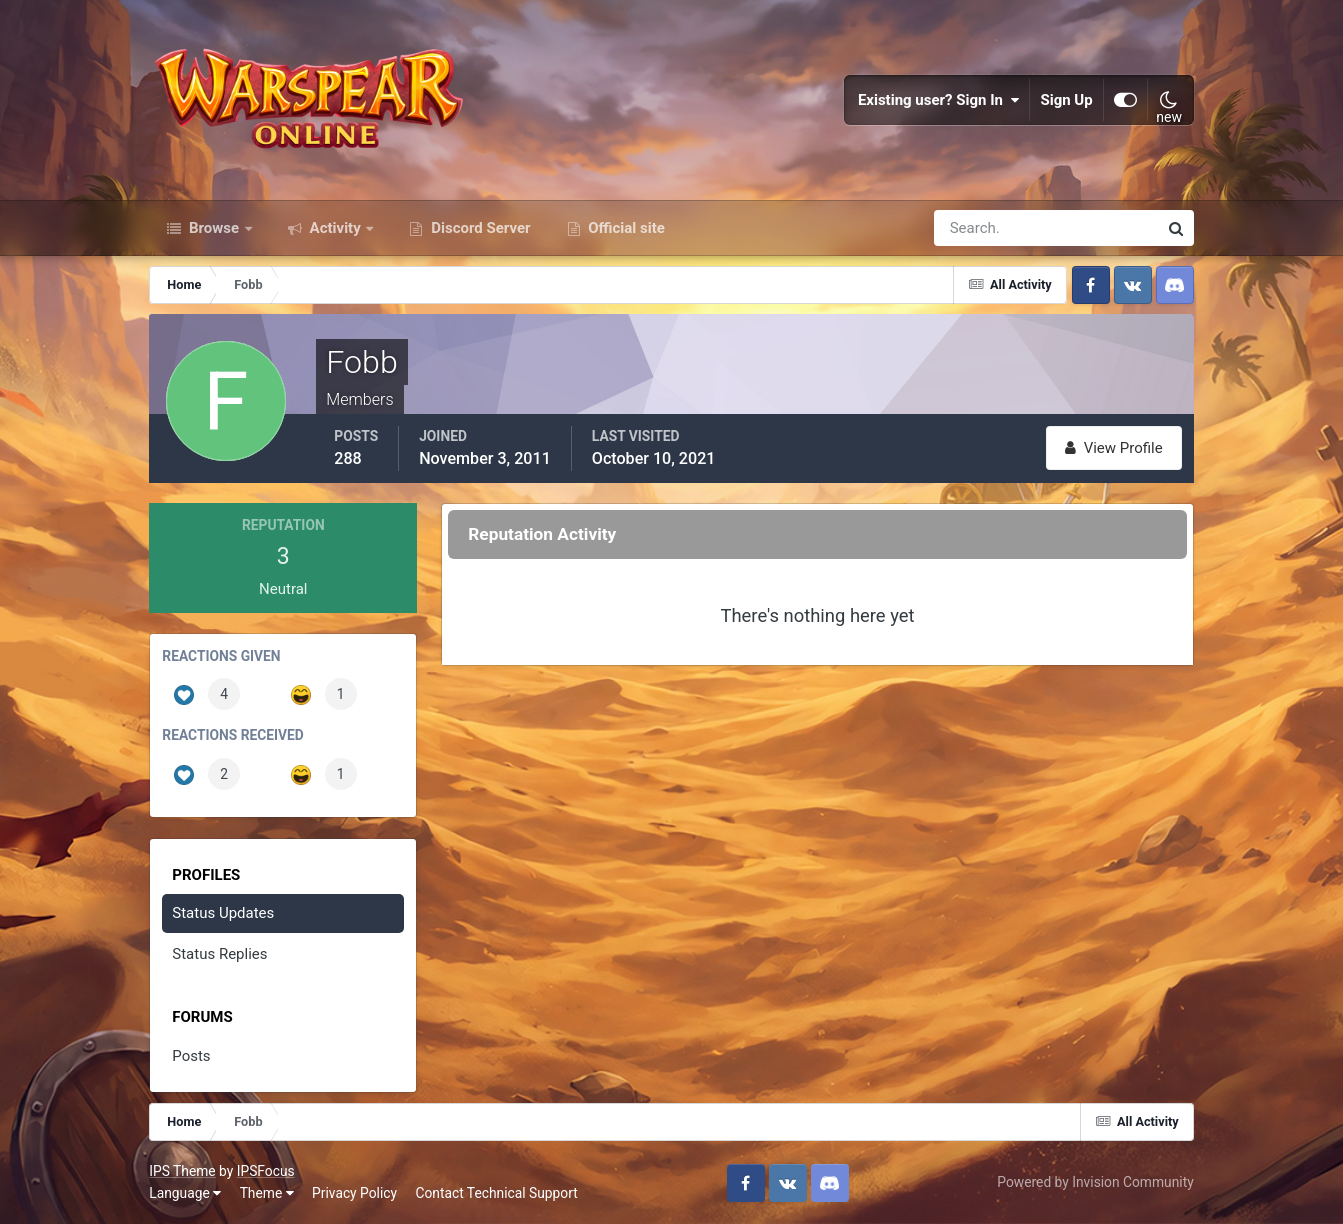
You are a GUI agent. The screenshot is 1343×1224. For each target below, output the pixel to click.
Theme (267, 1193)
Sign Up (1066, 100)
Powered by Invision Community (1095, 1182)
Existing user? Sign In (939, 100)
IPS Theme (182, 1171)
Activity (335, 228)
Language (185, 1193)
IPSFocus (266, 1171)
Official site (625, 228)
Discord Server (478, 228)
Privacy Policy (354, 1193)
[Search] (977, 228)
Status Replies (219, 954)
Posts (191, 1056)
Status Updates (223, 913)
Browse (214, 228)
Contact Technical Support (496, 1193)
